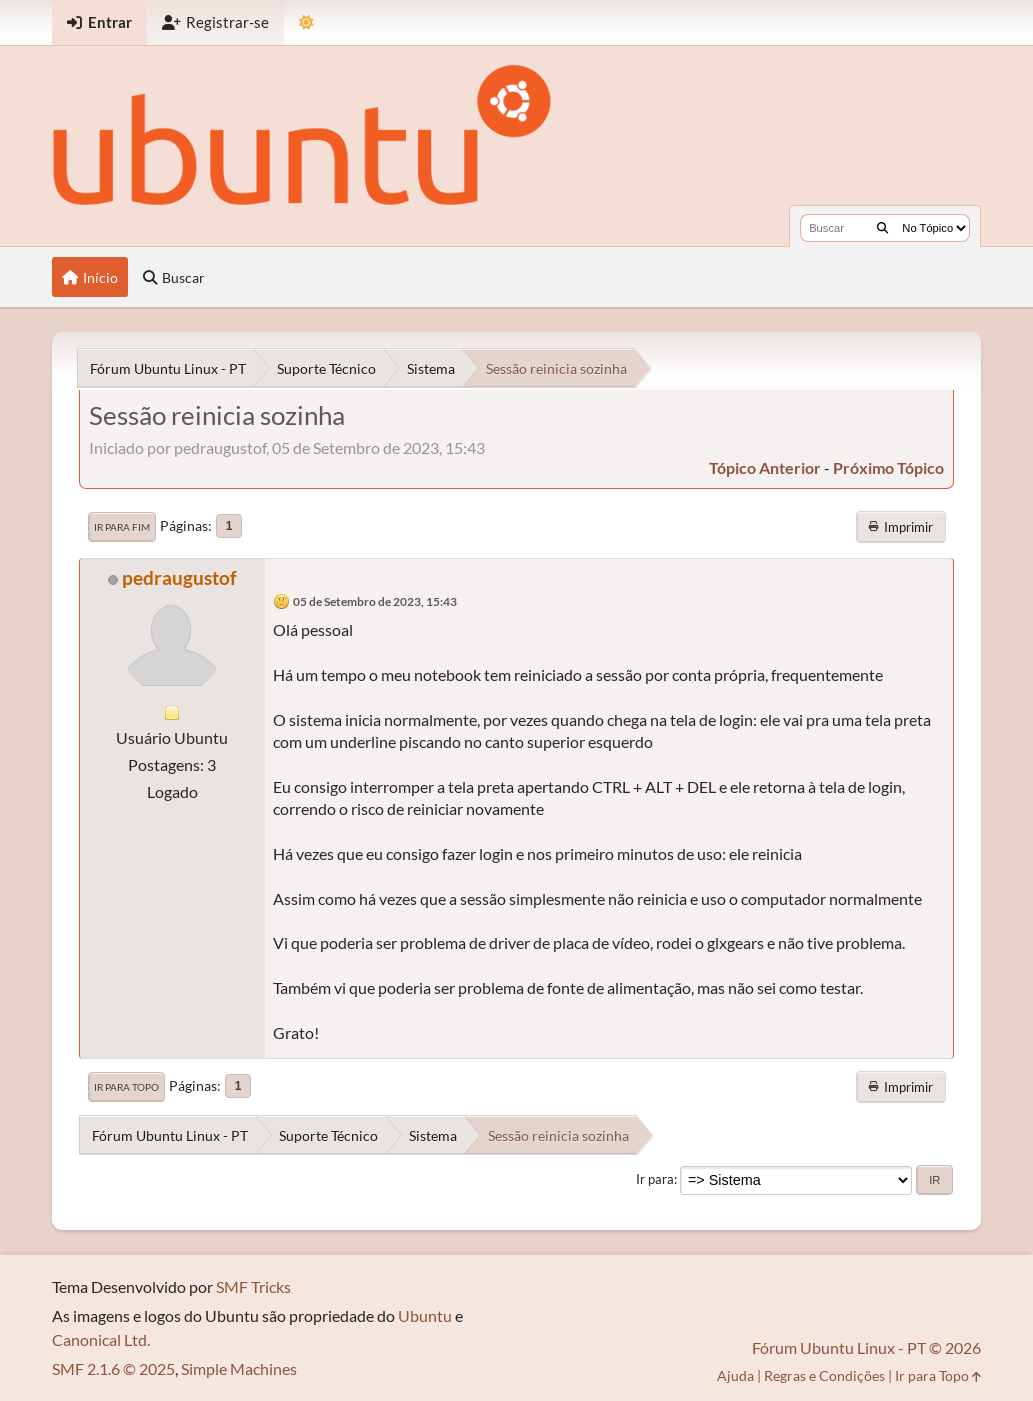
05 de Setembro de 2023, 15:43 (375, 601)
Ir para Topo (126, 1087)
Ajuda (735, 1375)
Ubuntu (425, 1315)
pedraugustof (179, 577)
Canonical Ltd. (101, 1339)
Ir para (655, 1179)
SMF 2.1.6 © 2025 (113, 1368)
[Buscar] (882, 228)
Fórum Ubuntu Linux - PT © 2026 (866, 1347)
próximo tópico (888, 467)
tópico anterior (765, 467)
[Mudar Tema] (306, 22)
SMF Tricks (253, 1286)
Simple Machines (239, 1368)
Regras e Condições (824, 1375)
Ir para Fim (122, 527)
